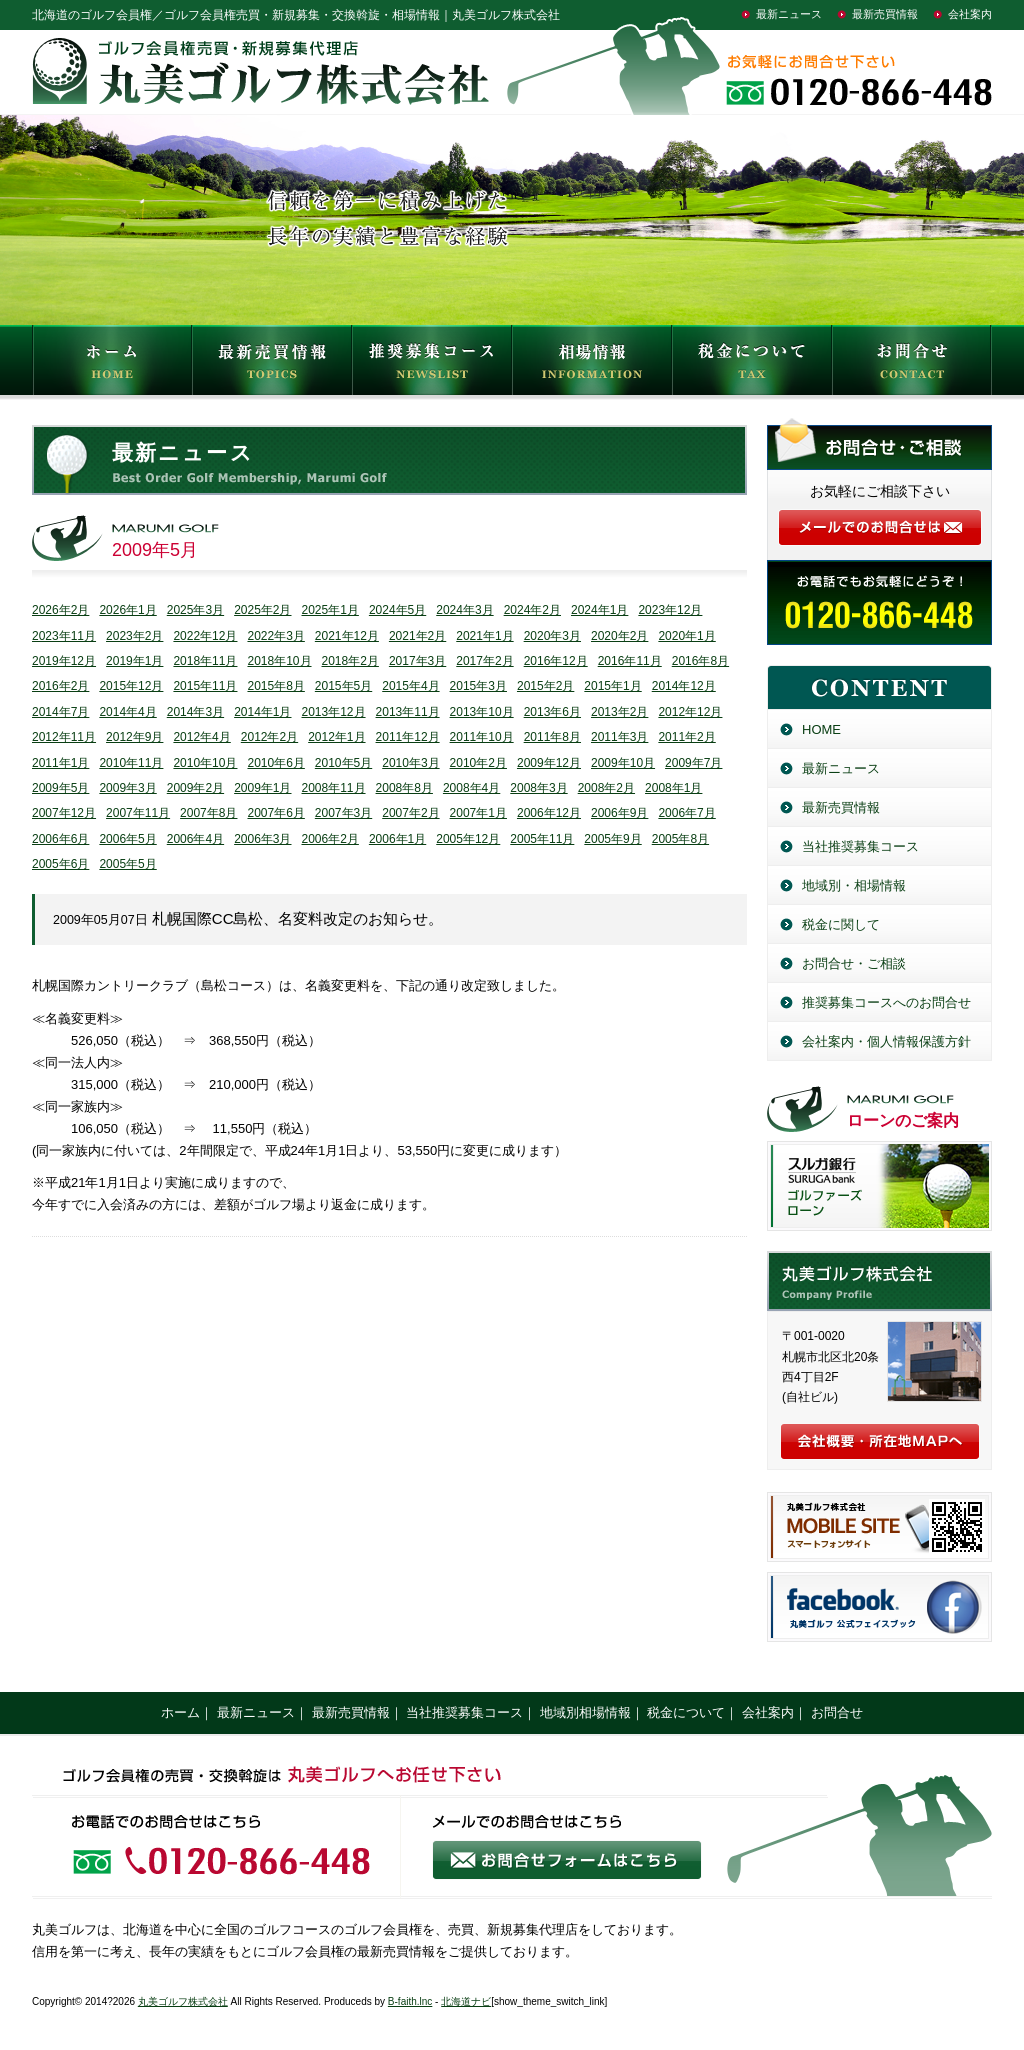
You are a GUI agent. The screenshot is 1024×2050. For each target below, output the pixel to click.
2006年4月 (195, 839)
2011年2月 (686, 737)
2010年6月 (275, 763)
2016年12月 (556, 661)
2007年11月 (138, 813)
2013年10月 (482, 712)
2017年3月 (417, 661)
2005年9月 (612, 839)
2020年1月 (686, 636)
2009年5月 (60, 788)
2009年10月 (623, 763)
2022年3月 (275, 636)
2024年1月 (599, 610)
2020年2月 (619, 636)
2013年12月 (334, 712)
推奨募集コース (432, 365)
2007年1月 (478, 813)
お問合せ (912, 365)
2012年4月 (201, 737)
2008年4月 (471, 788)
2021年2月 (417, 636)
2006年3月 (262, 839)
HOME (112, 365)
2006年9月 (619, 813)
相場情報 (592, 365)
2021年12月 (347, 636)
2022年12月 (205, 636)
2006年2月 (330, 839)
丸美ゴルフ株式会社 (183, 2001)
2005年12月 (468, 839)
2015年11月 (205, 686)
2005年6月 (60, 864)
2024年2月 (532, 610)
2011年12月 (408, 737)
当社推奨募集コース (860, 846)
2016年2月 (60, 686)
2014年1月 (262, 712)
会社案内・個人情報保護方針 (886, 1041)
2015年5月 (343, 686)
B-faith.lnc (410, 2001)
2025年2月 (262, 610)
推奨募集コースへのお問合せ (886, 1002)
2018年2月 (350, 661)
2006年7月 (686, 813)
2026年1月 (127, 610)
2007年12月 (64, 813)
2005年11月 (542, 839)
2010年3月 (410, 763)
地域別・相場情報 (854, 885)
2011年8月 (552, 737)
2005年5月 (127, 864)
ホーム (180, 1712)
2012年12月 (690, 712)
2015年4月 (410, 686)
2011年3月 (619, 737)
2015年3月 (478, 686)
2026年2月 (60, 610)
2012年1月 (336, 737)
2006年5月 (127, 839)
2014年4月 (127, 712)
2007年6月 (275, 813)
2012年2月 (269, 737)
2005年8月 (680, 839)
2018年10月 (279, 661)
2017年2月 (484, 661)
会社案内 (970, 14)
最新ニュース (789, 14)
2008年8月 (404, 788)
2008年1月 (673, 788)
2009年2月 (195, 788)
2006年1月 (397, 839)
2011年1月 (60, 763)
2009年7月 (693, 763)
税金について (752, 365)
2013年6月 (552, 712)
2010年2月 (478, 763)
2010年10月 (205, 763)
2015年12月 (131, 686)
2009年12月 (549, 763)
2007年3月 (343, 813)
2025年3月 (195, 610)
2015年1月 (612, 686)
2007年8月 (208, 813)
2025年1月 (330, 610)
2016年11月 (630, 661)
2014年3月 (195, 712)
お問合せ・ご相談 (854, 963)
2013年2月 (619, 712)
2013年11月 (408, 712)
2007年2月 (410, 813)
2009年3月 (127, 788)
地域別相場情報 (585, 1712)
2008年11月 (334, 788)
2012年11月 (64, 737)
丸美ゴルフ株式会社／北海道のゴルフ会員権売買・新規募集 (879, 1281)
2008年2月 (606, 788)
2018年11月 (205, 661)
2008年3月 (538, 788)
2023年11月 (64, 636)
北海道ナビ (466, 2001)
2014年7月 (60, 712)
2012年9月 (134, 737)
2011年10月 (482, 737)
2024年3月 (464, 610)
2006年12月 (549, 813)
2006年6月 (60, 839)
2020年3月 (552, 636)
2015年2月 (545, 686)
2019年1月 (134, 661)
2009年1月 (262, 788)
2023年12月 (670, 610)
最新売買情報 (885, 14)
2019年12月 (64, 661)
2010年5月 (343, 763)
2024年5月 (397, 610)
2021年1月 (484, 636)
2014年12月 (684, 686)
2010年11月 (131, 763)
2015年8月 (275, 686)
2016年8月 (700, 661)
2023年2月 (134, 636)
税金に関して (841, 924)
